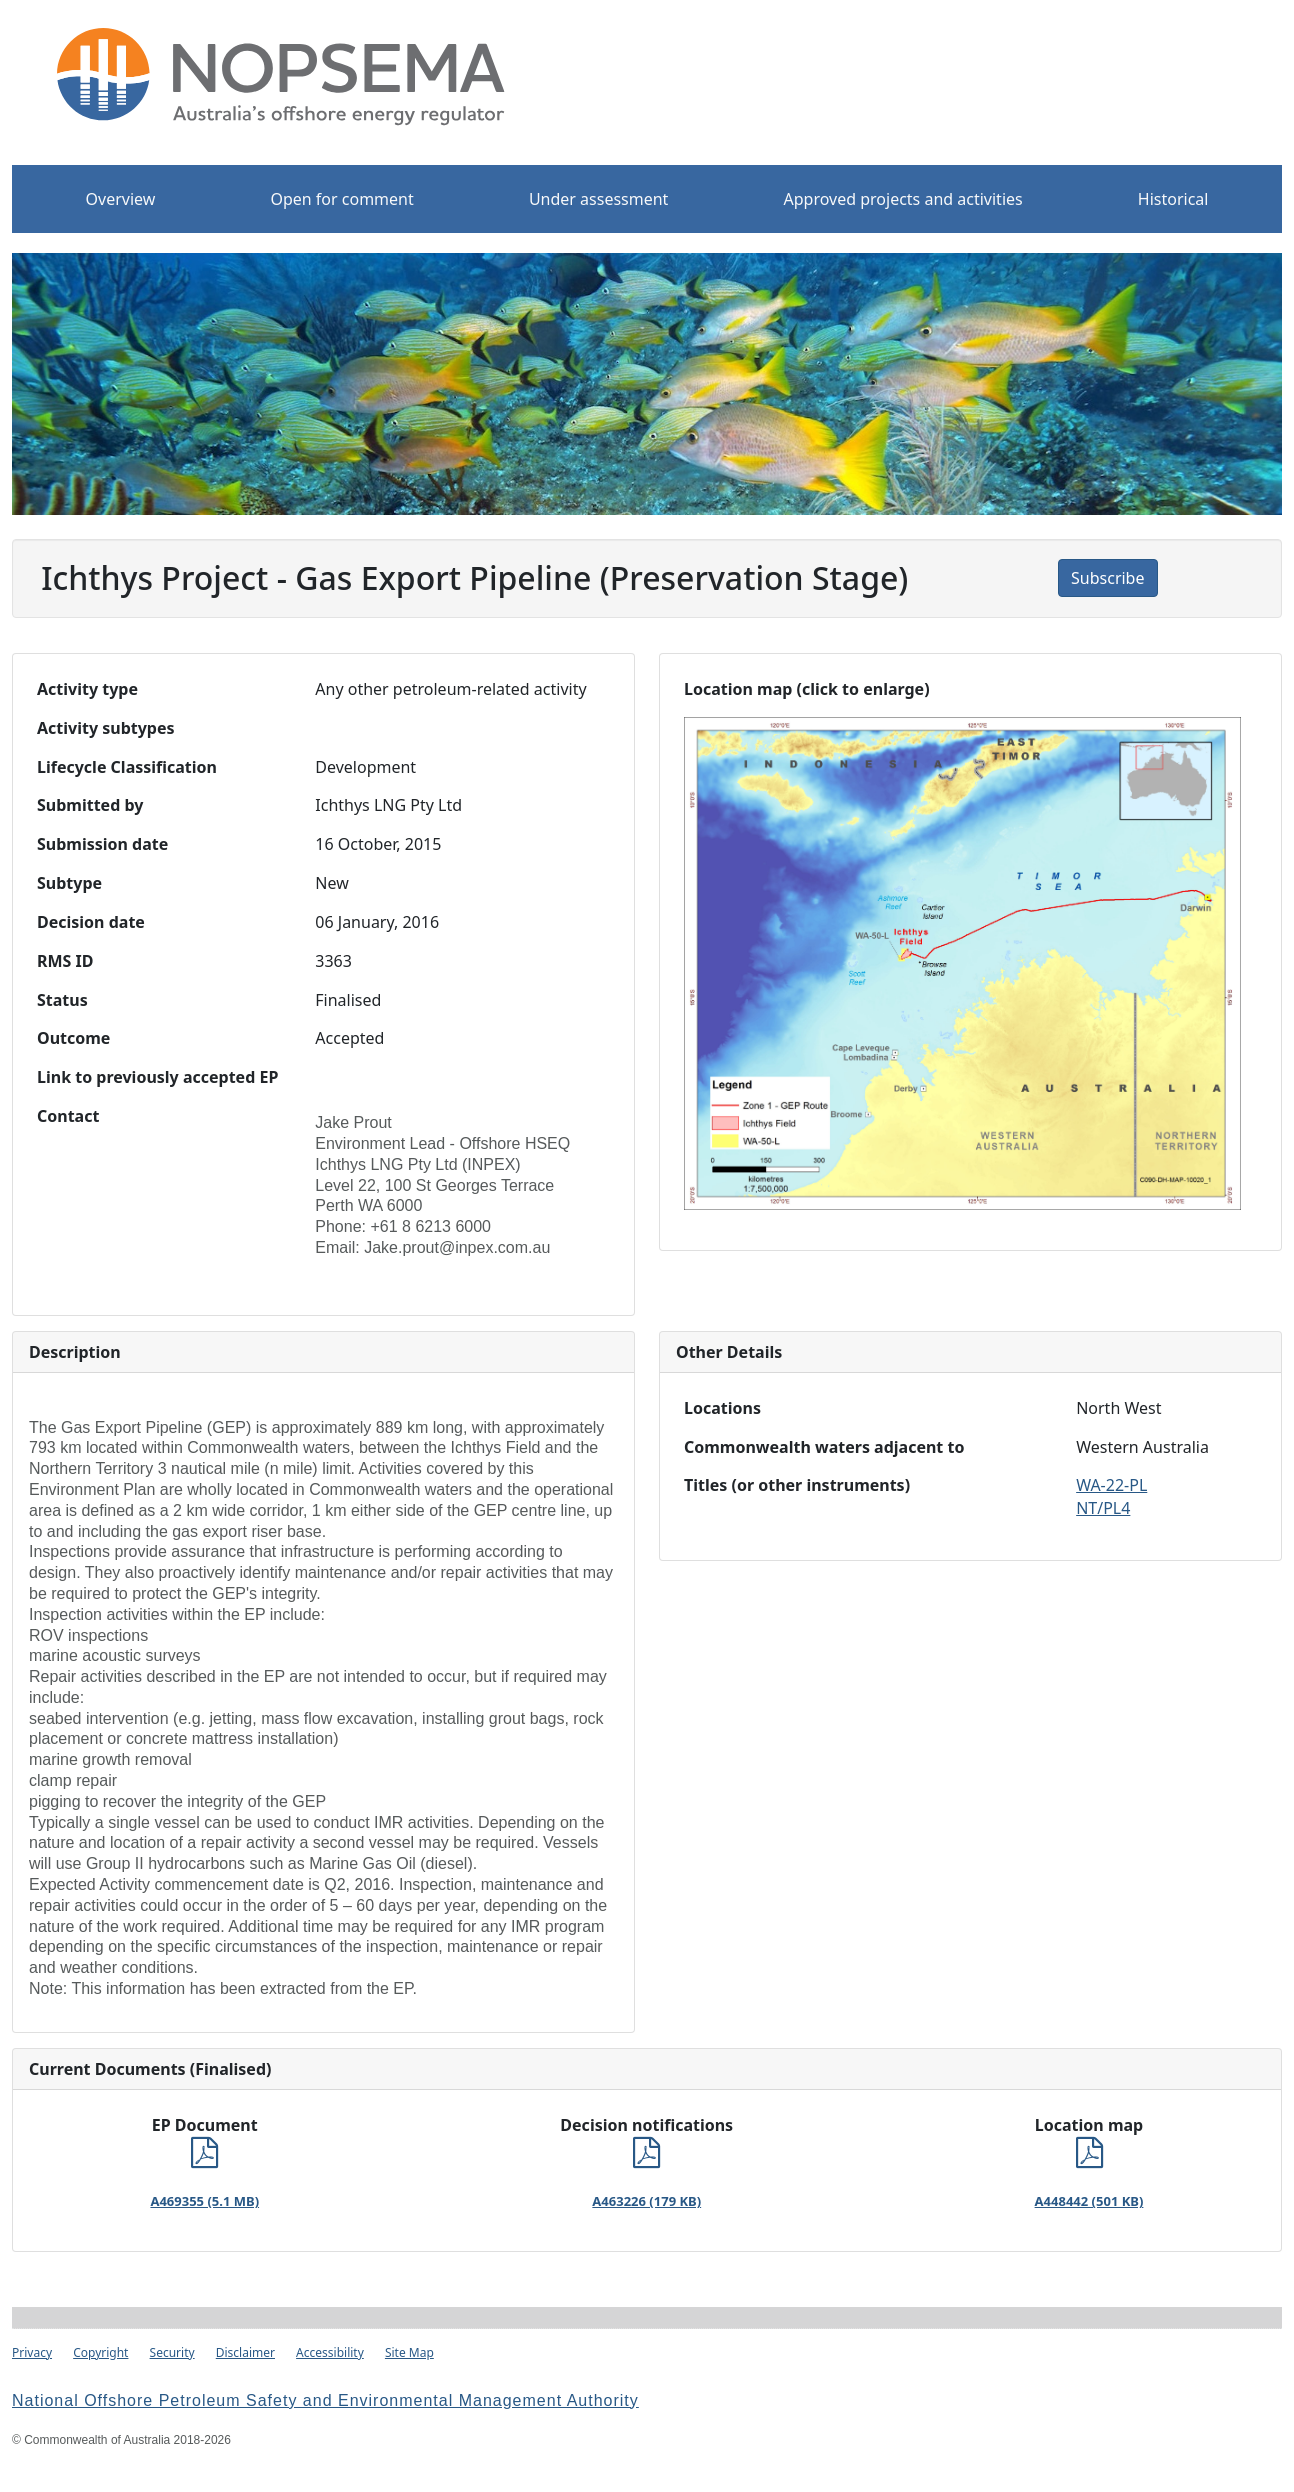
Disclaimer (245, 2352)
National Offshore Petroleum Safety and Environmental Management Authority (325, 2400)
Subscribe (1107, 578)
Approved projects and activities (903, 199)
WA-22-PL (1111, 1485)
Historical (1173, 199)
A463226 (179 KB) (646, 2201)
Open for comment (341, 199)
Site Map (409, 2352)
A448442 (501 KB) (1089, 2201)
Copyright (100, 2352)
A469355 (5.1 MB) (204, 2201)
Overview (121, 199)
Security (172, 2352)
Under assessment (599, 199)
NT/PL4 (1103, 1508)
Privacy (32, 2352)
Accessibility (330, 2352)
